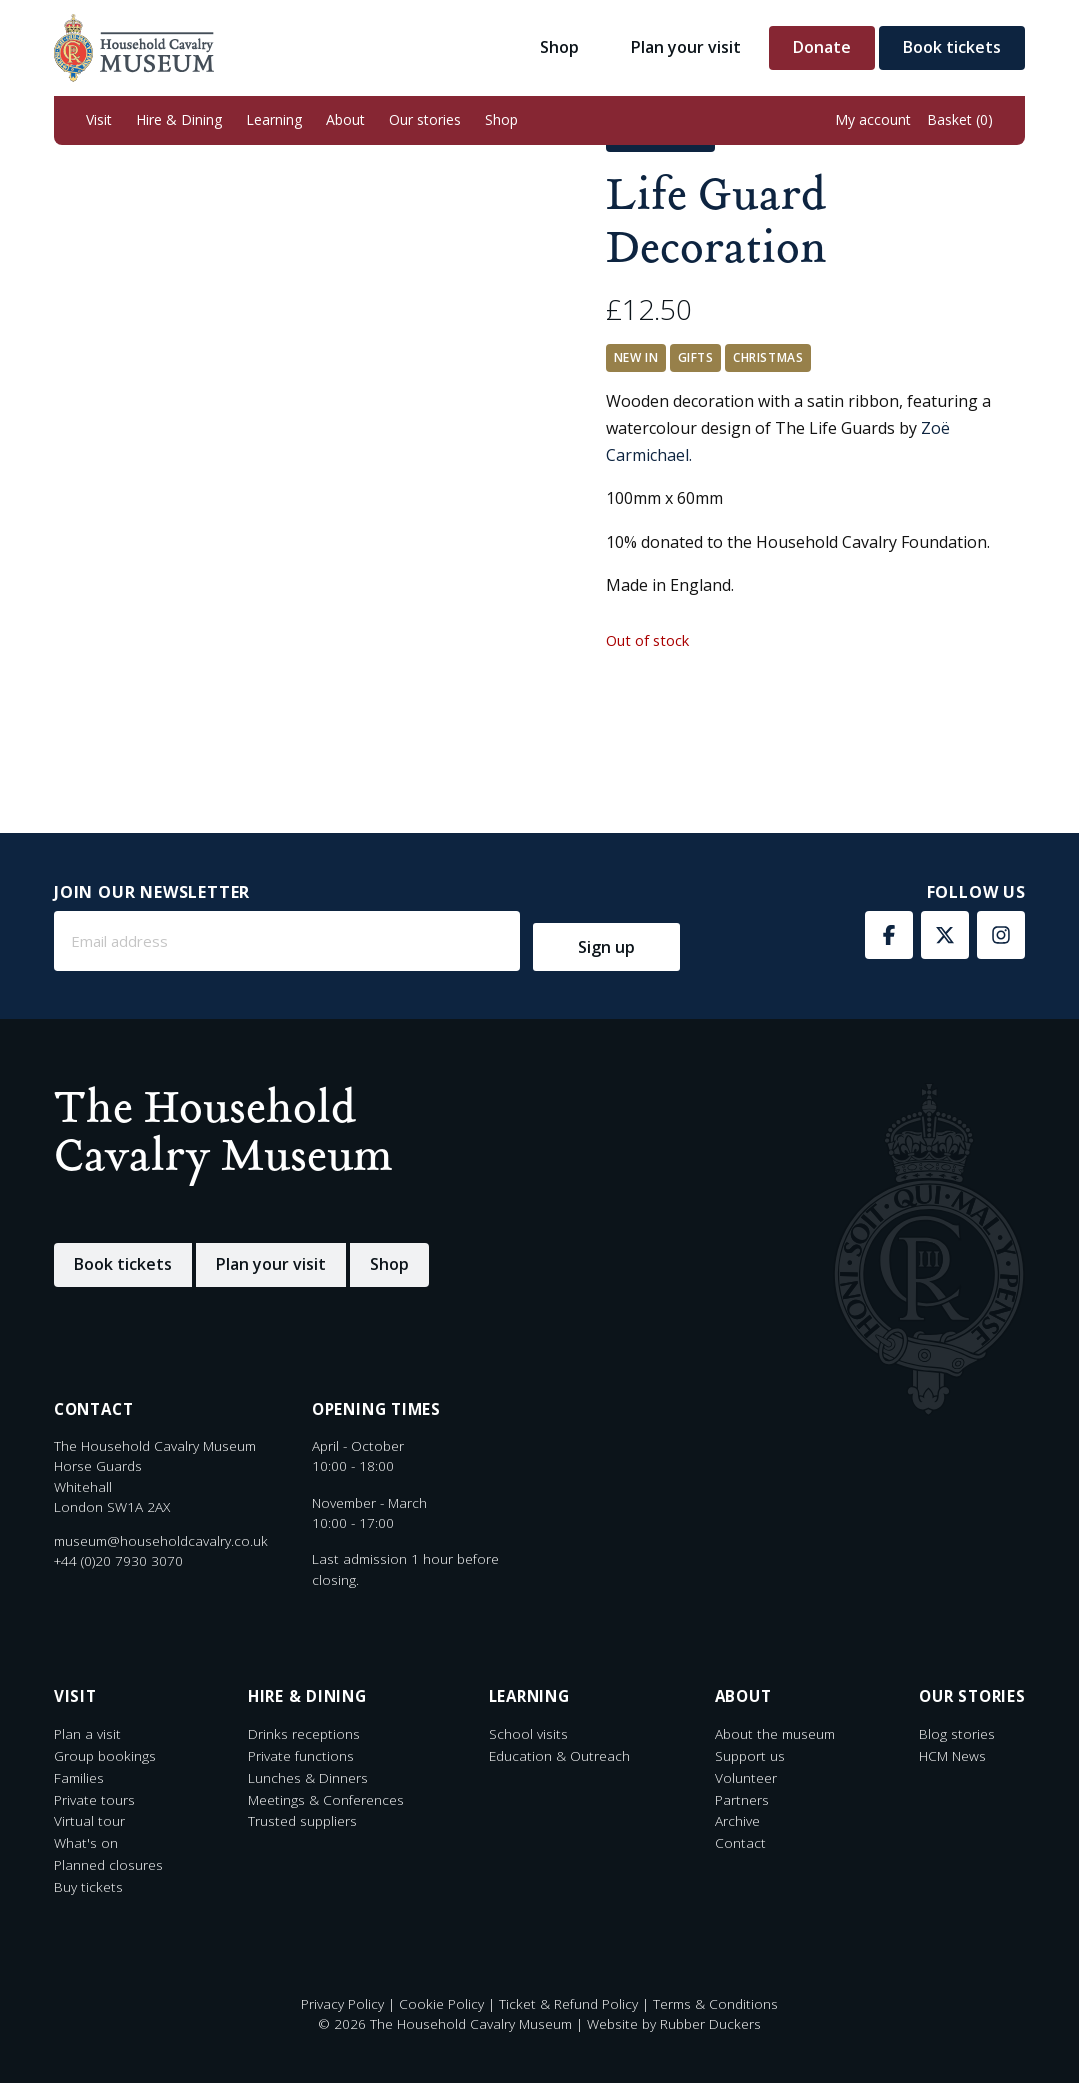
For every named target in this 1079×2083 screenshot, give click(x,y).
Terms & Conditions (715, 2003)
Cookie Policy (441, 2003)
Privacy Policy (342, 2003)
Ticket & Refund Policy (568, 2003)
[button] (99, 120)
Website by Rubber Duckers (674, 2023)
